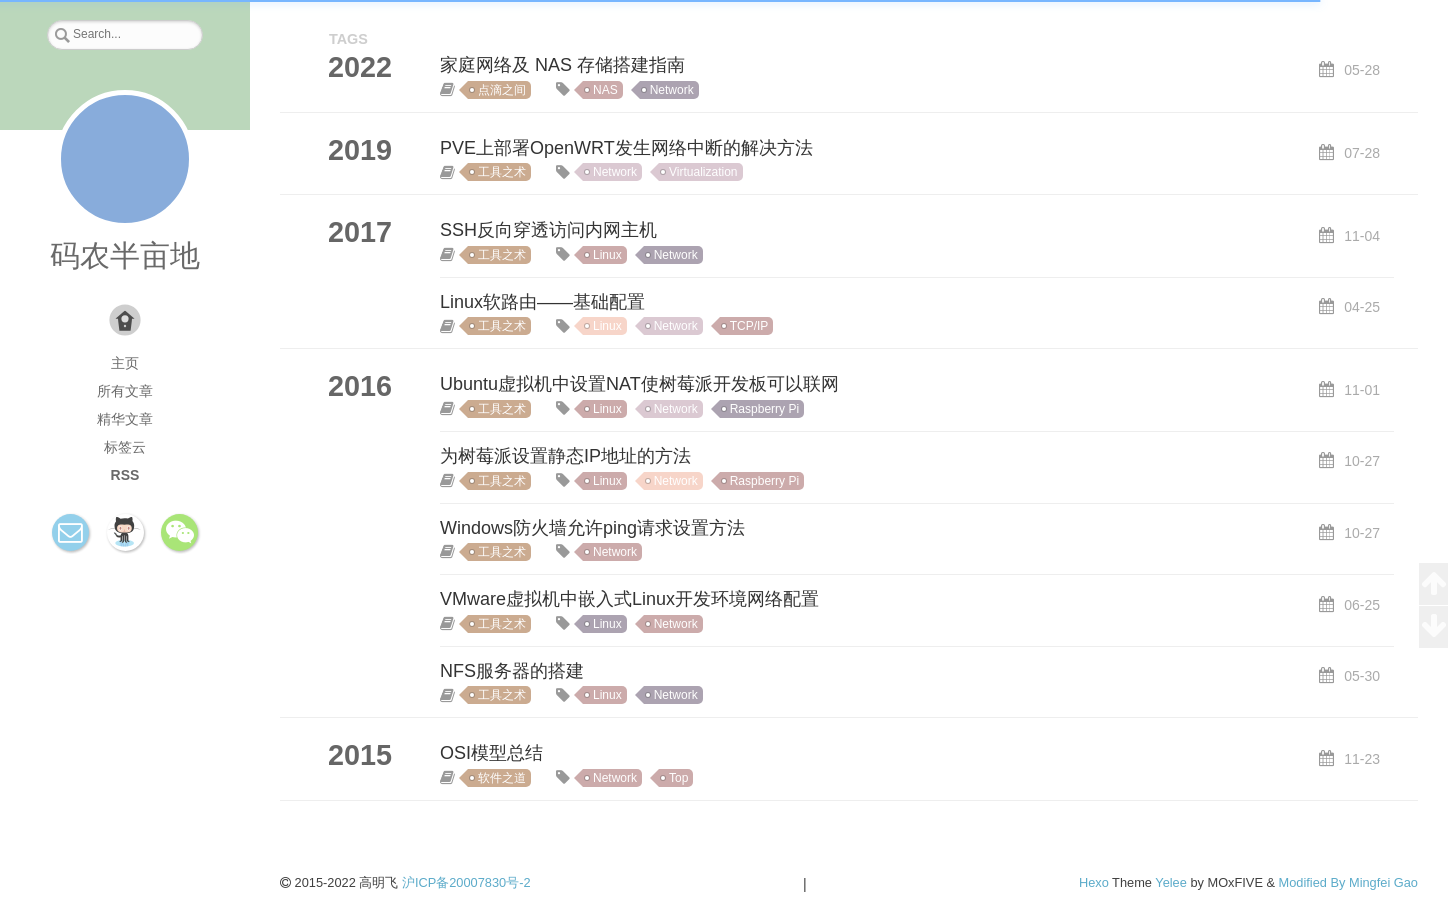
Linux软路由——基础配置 (542, 302)
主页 (125, 363)
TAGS (348, 39)
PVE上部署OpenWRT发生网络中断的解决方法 (626, 148)
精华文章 (125, 419)
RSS (125, 475)
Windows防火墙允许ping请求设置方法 (592, 528)
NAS (605, 90)
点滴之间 (502, 90)
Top (678, 778)
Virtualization (703, 172)
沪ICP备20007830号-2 (466, 882)
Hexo (1094, 882)
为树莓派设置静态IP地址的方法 (565, 456)
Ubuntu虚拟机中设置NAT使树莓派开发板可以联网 (639, 384)
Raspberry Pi (764, 409)
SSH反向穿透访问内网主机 (548, 230)
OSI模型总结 (491, 753)
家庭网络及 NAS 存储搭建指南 (562, 65)
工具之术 (502, 172)
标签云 (125, 447)
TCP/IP (749, 326)
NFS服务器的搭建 (512, 671)
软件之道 (502, 778)
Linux (607, 255)
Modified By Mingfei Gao (1348, 882)
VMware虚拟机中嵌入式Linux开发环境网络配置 (629, 599)
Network (672, 90)
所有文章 (125, 391)
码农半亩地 (125, 255)
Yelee (1171, 882)
